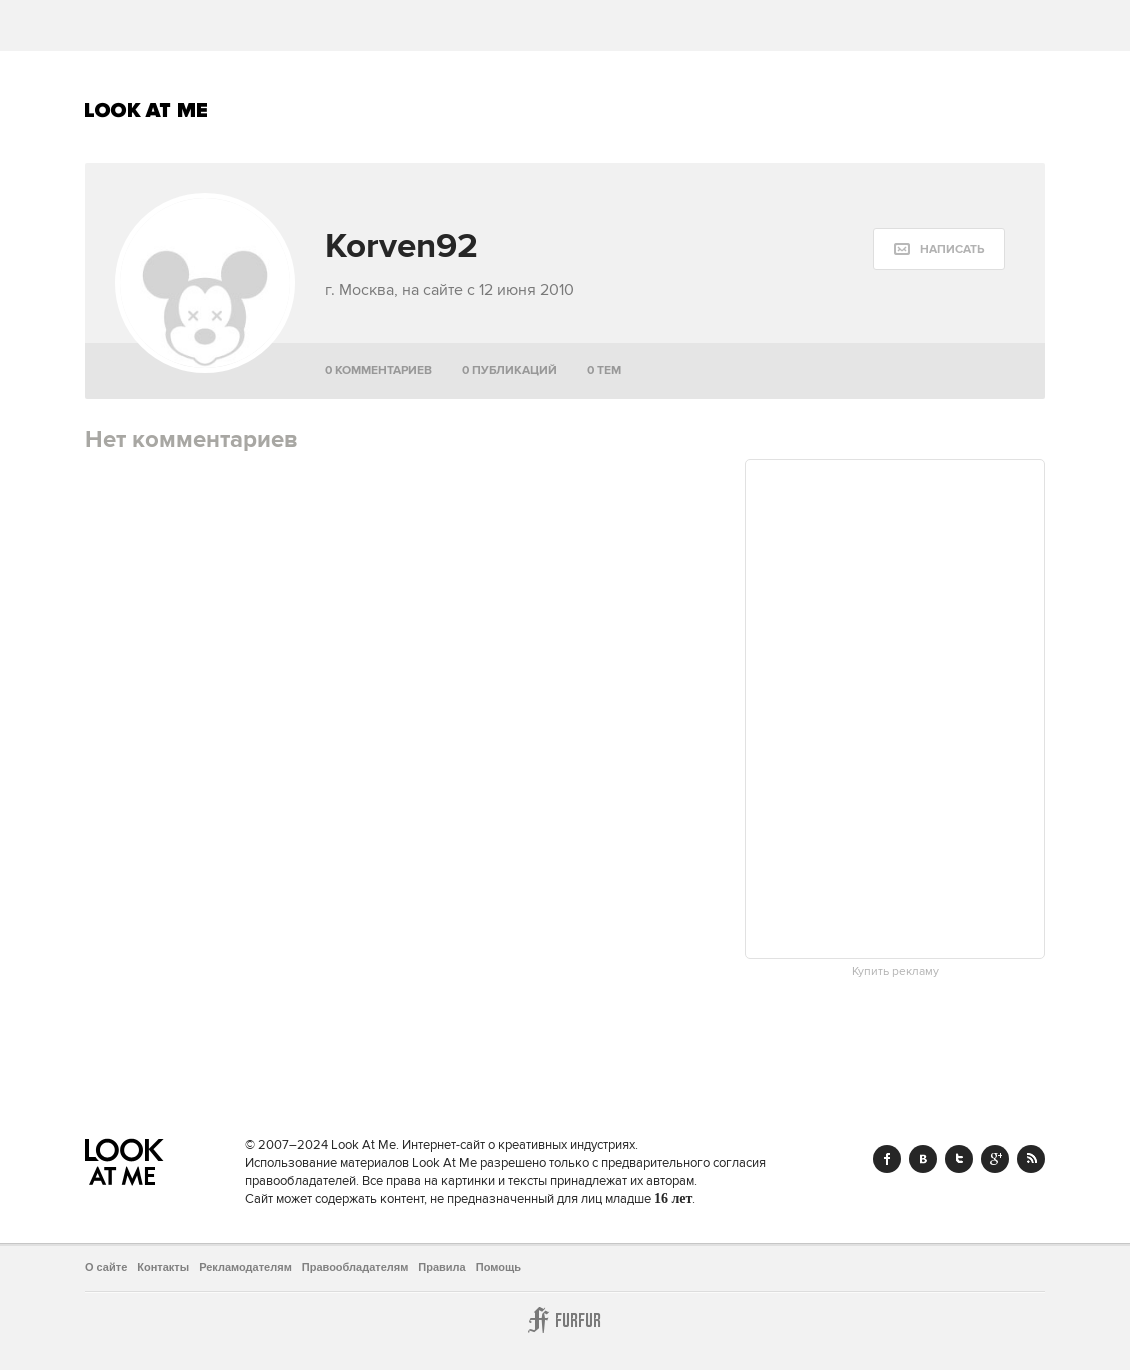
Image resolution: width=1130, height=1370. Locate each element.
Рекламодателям (245, 1267)
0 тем (604, 370)
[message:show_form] (939, 249)
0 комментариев (378, 370)
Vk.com (923, 1159)
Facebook (887, 1159)
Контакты (163, 1267)
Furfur (565, 1320)
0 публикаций (509, 370)
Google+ (995, 1159)
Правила (441, 1267)
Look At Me (146, 110)
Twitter (959, 1159)
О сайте (106, 1267)
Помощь (498, 1267)
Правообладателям (355, 1267)
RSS (1031, 1159)
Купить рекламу (895, 972)
